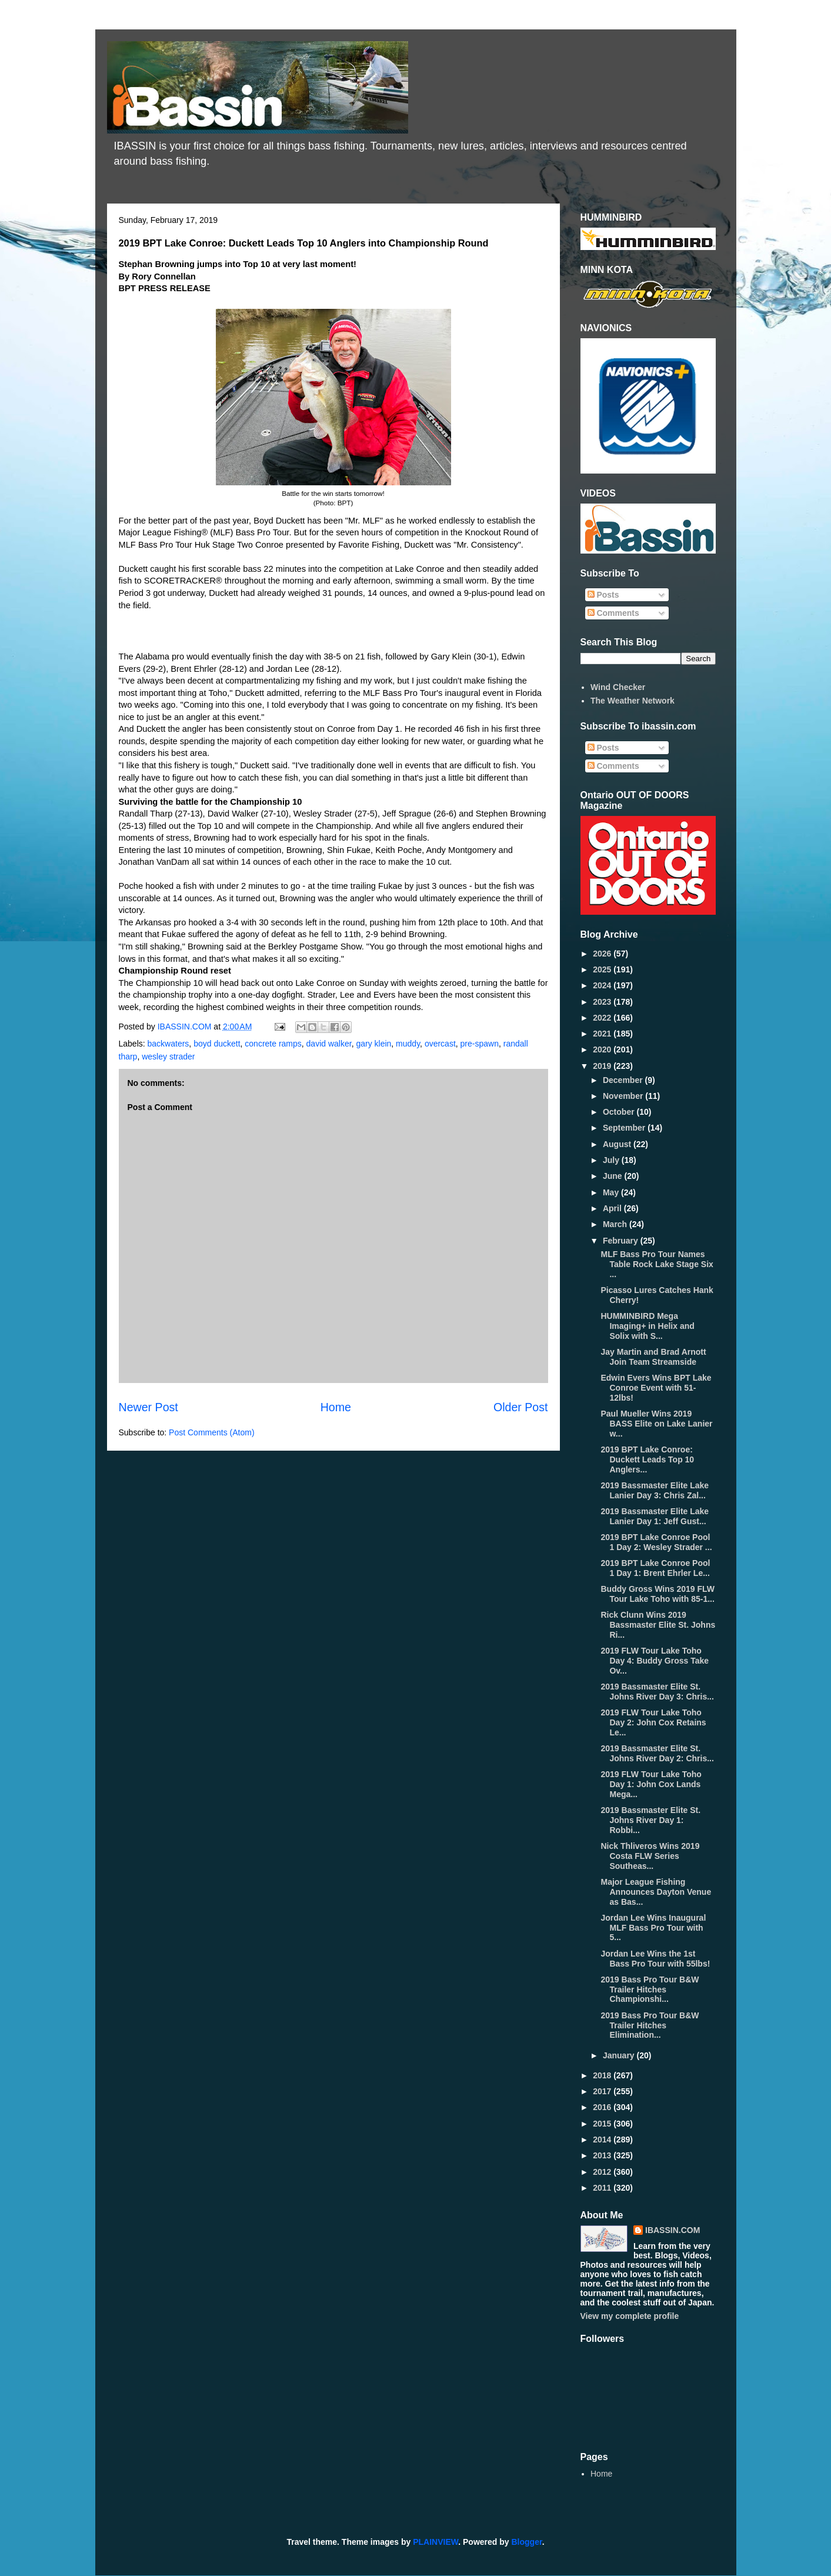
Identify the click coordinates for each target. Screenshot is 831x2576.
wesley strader (168, 1056)
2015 (603, 2123)
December (624, 1080)
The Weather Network (632, 700)
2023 (603, 1002)
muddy (408, 1043)
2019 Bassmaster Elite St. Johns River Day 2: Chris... (656, 1753)
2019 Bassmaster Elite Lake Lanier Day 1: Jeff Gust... (654, 1516)
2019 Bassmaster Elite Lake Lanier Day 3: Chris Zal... (654, 1490)
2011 (603, 2187)
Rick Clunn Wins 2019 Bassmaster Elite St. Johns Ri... (657, 1624)
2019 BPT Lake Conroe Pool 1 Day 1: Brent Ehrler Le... (655, 1568)
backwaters (168, 1043)
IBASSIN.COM (186, 1026)
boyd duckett (216, 1043)
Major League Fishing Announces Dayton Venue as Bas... (655, 1892)
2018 (603, 2075)
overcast (440, 1043)
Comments (613, 613)
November (624, 1096)
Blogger (527, 2542)
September (625, 1127)
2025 (603, 969)
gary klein (373, 1043)
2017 (603, 2091)
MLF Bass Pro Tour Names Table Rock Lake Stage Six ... (656, 1264)
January (620, 2055)
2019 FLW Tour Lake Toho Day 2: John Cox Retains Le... (653, 1722)
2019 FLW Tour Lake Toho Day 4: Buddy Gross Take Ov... (654, 1660)
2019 (603, 1066)
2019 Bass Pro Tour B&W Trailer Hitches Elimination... (649, 2025)
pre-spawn (479, 1043)
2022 (603, 1017)
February (621, 1240)
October (620, 1112)
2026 (603, 953)
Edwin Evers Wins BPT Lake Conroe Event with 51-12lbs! (655, 1387)
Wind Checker (617, 687)
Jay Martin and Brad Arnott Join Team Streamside (653, 1357)
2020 (603, 1049)
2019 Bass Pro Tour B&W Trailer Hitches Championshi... (649, 1989)
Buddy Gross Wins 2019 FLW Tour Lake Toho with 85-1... (657, 1594)
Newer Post (148, 1407)
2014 (603, 2139)
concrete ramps (273, 1043)
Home (336, 1407)
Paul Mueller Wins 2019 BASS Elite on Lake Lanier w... (656, 1423)
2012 (603, 2172)
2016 (603, 2107)
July (612, 1160)
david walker (329, 1043)
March (616, 1224)
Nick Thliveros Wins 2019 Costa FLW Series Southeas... (649, 1856)
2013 (603, 2155)
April (613, 1208)
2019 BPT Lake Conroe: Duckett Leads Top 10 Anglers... (647, 1459)
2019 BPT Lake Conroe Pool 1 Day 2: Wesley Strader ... (656, 1542)
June (614, 1176)
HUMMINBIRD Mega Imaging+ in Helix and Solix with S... (647, 1326)
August (618, 1144)
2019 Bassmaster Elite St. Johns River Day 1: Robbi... (650, 1820)
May (612, 1192)
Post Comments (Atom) (211, 1432)
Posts (603, 594)
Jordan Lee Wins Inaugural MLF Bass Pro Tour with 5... (653, 1927)
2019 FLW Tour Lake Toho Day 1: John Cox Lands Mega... (650, 1784)
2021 (603, 1033)
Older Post (520, 1407)
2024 (603, 985)
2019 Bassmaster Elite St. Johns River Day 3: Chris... (656, 1691)
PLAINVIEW (435, 2542)
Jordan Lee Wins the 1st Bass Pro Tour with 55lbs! (655, 1958)
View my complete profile (629, 2316)
